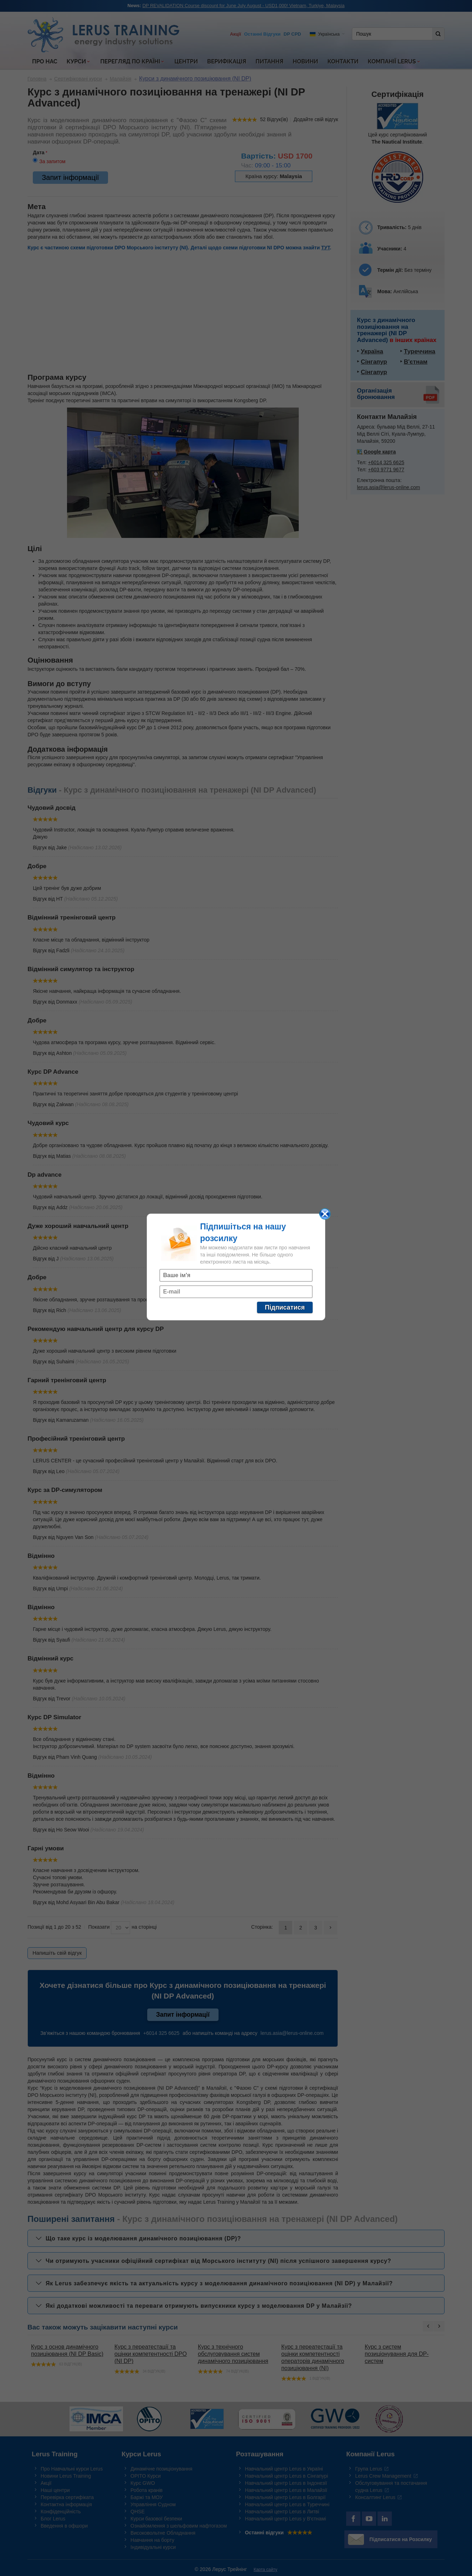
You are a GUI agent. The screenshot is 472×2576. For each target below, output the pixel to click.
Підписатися (285, 1307)
